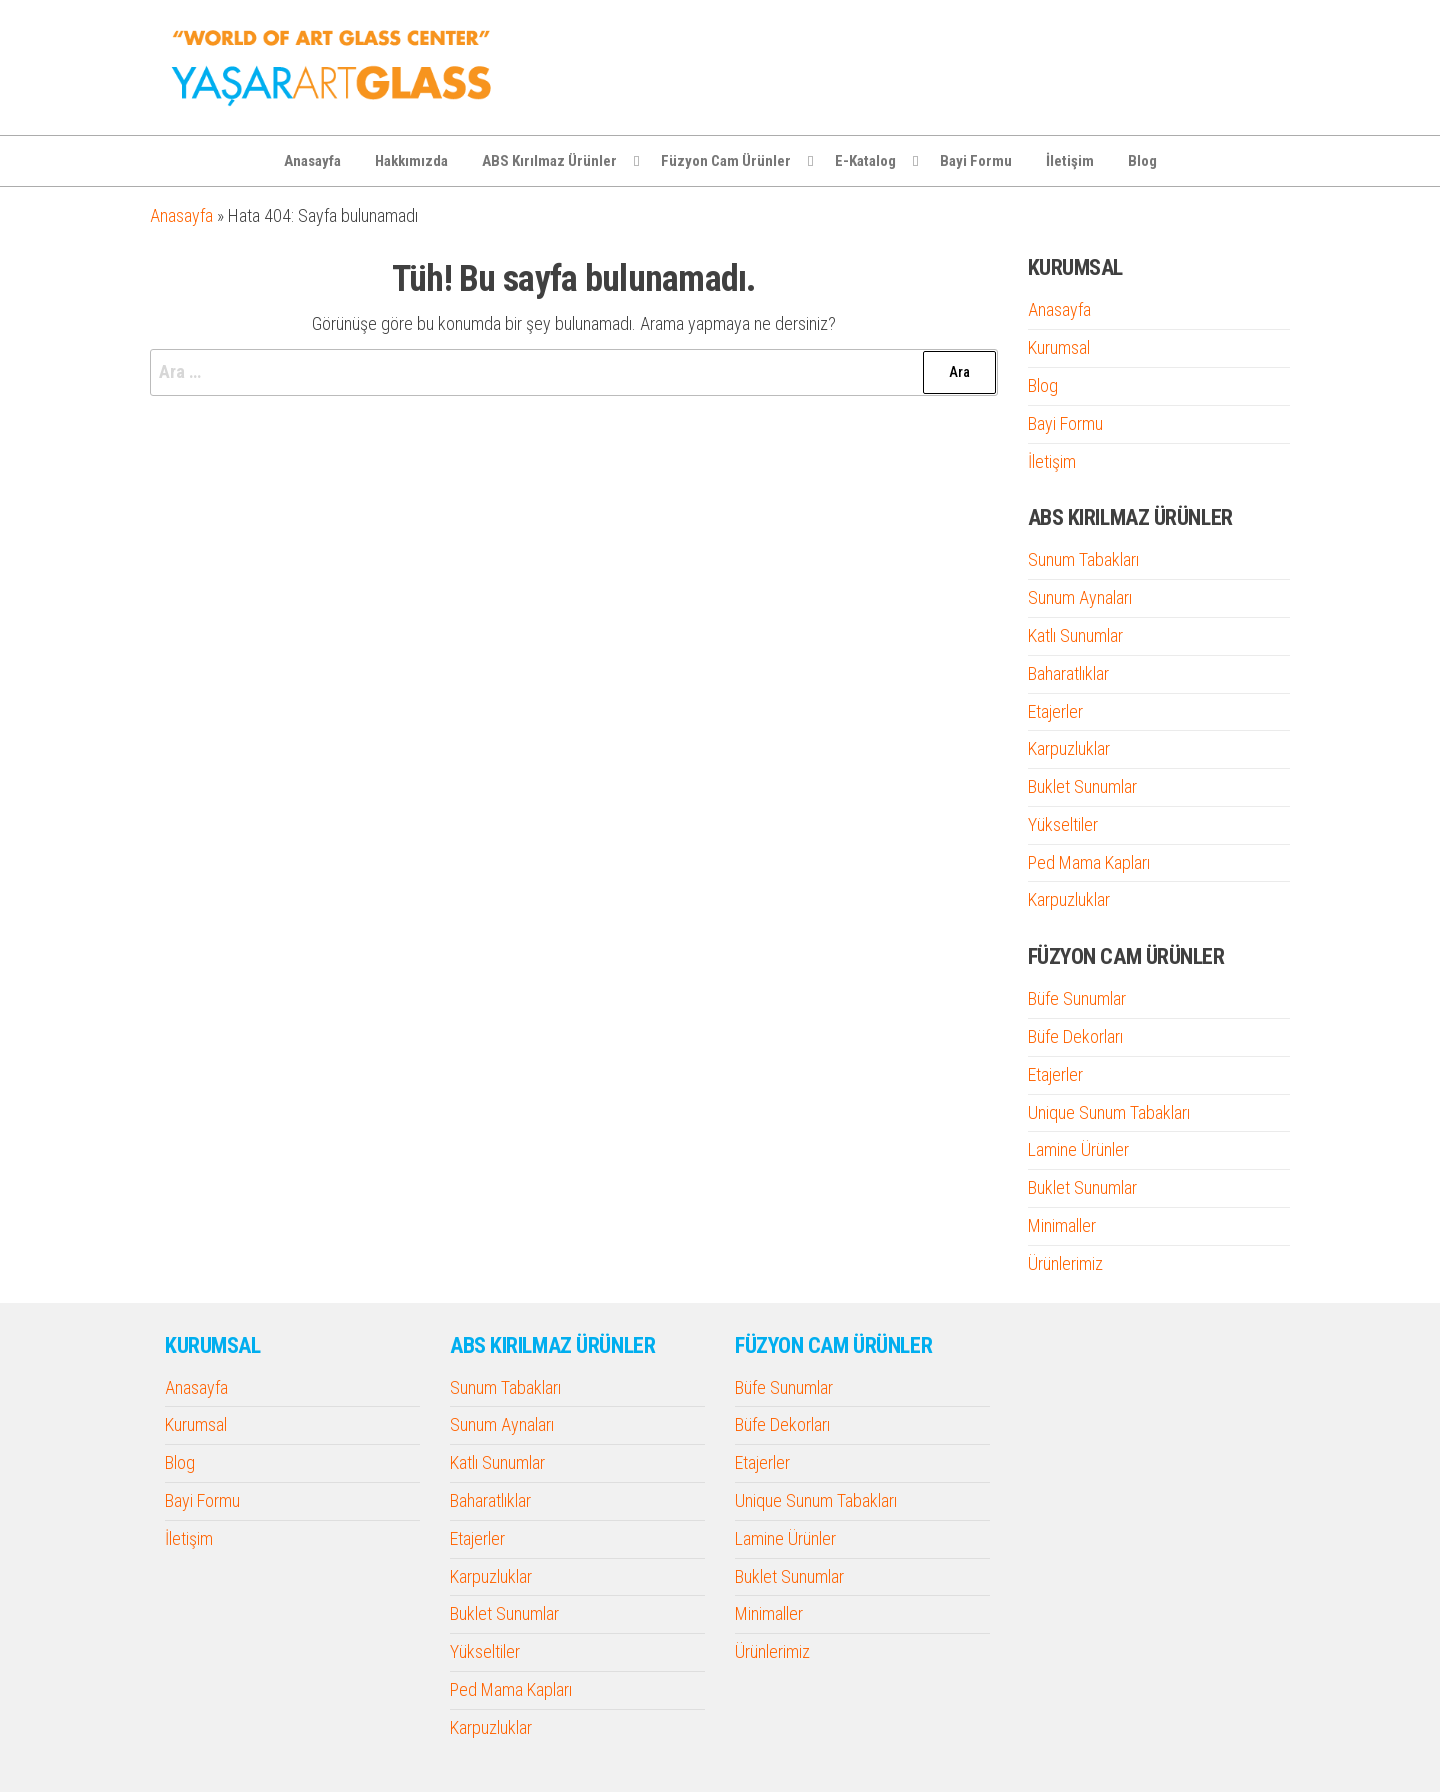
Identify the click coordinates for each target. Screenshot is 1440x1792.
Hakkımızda (411, 161)
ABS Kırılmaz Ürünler (549, 161)
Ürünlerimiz (1065, 1263)
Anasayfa (312, 161)
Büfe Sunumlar (1077, 998)
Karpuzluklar (1069, 748)
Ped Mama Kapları (1089, 862)
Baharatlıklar (1068, 673)
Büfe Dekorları (1075, 1036)
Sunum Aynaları (1080, 597)
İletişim (1070, 161)
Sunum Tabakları (1083, 559)
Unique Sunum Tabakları (1109, 1112)
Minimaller (1062, 1225)
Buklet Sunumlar (1082, 786)
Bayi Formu (976, 161)
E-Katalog (865, 161)
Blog (1142, 161)
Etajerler (1055, 711)
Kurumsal (1059, 347)
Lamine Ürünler (1078, 1149)
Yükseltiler (1063, 824)
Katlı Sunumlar (1075, 635)
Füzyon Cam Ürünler (726, 161)
